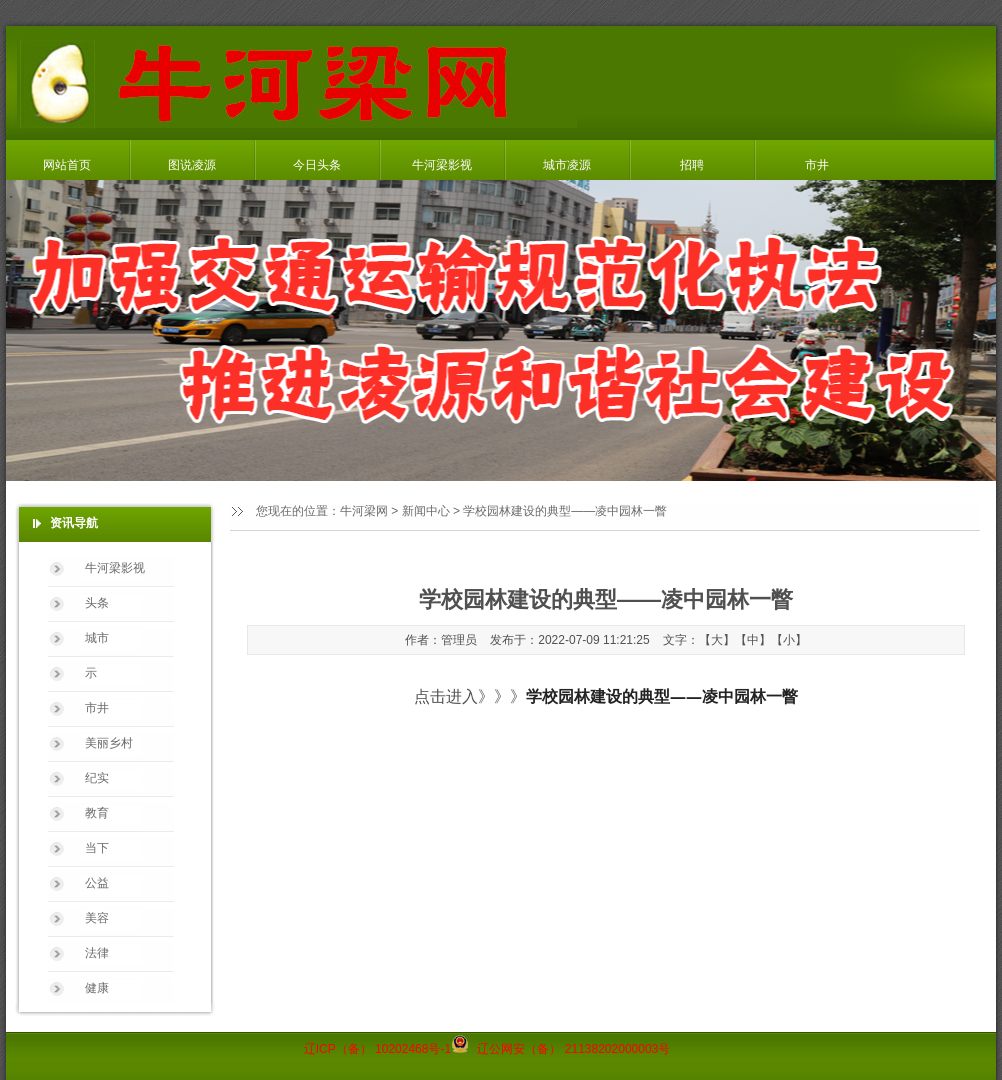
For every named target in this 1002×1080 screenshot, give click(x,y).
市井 (817, 165)
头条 (97, 603)
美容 (97, 918)
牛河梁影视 (442, 165)
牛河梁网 (364, 511)
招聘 (692, 165)
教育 (97, 813)
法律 (97, 953)
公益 (97, 883)
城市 (97, 638)
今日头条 (317, 165)
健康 (97, 988)
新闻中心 (426, 511)
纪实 (97, 778)
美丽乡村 (109, 743)
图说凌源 (192, 165)
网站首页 (67, 165)
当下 (97, 848)
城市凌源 (567, 165)
